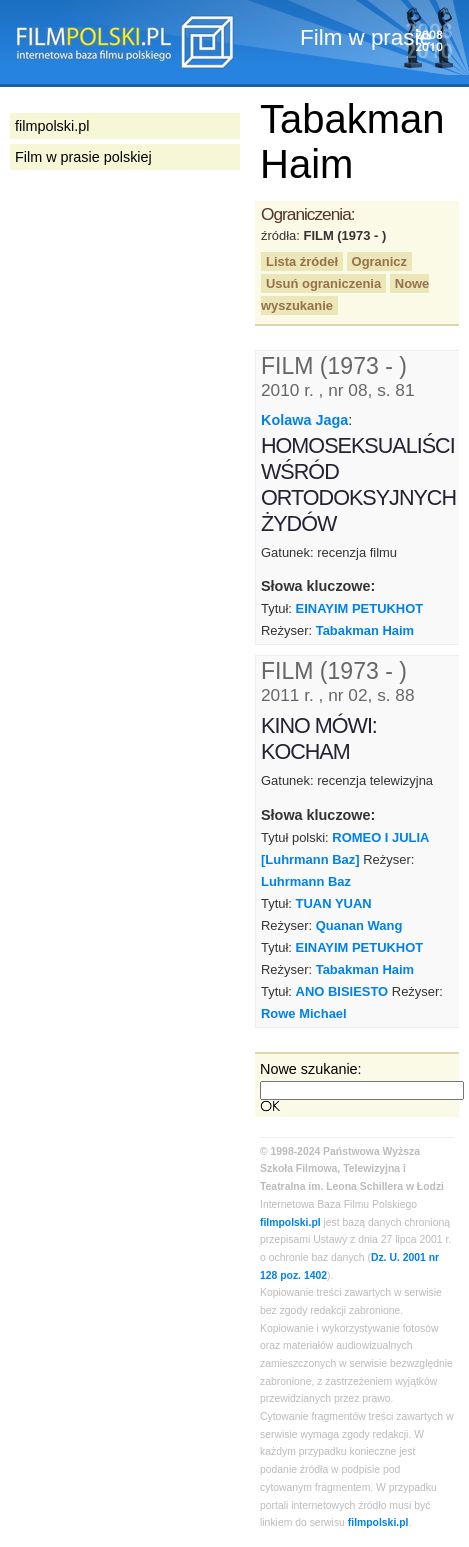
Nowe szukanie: (311, 1069)
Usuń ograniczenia (323, 283)
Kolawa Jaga (304, 420)
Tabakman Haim (365, 630)
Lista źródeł (302, 261)
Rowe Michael (304, 1013)
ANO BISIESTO (342, 991)
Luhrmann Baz (306, 881)
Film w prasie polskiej (83, 157)
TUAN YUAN (334, 903)
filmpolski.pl (290, 1222)
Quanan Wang (359, 925)
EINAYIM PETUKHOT (360, 608)
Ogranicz (379, 261)
